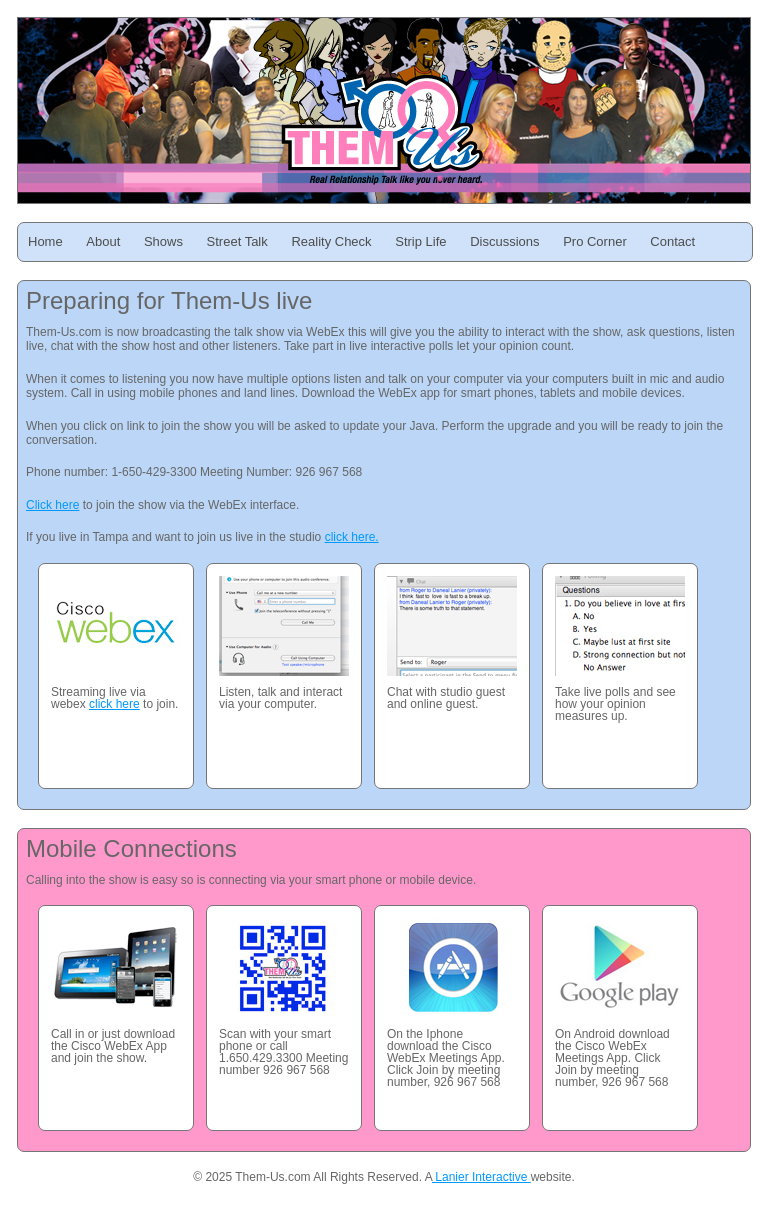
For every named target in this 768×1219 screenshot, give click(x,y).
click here (114, 704)
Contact (672, 241)
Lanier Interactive (481, 1177)
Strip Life (420, 241)
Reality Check (331, 241)
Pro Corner (595, 241)
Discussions (504, 241)
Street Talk (237, 241)
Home (45, 241)
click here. (352, 537)
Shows (163, 241)
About (103, 241)
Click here (52, 505)
